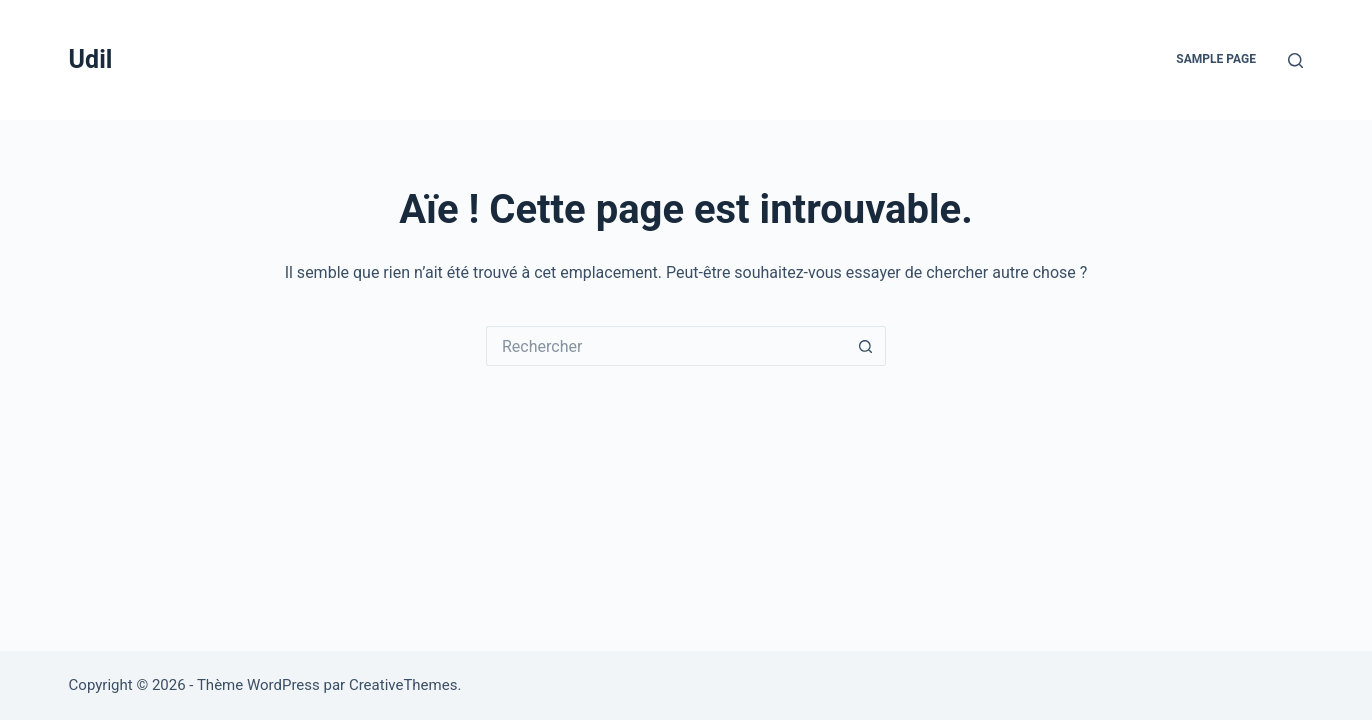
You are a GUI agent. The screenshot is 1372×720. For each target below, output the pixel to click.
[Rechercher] (1295, 60)
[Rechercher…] (666, 346)
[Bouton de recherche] (866, 346)
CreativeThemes (403, 685)
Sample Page (1216, 59)
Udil (91, 59)
